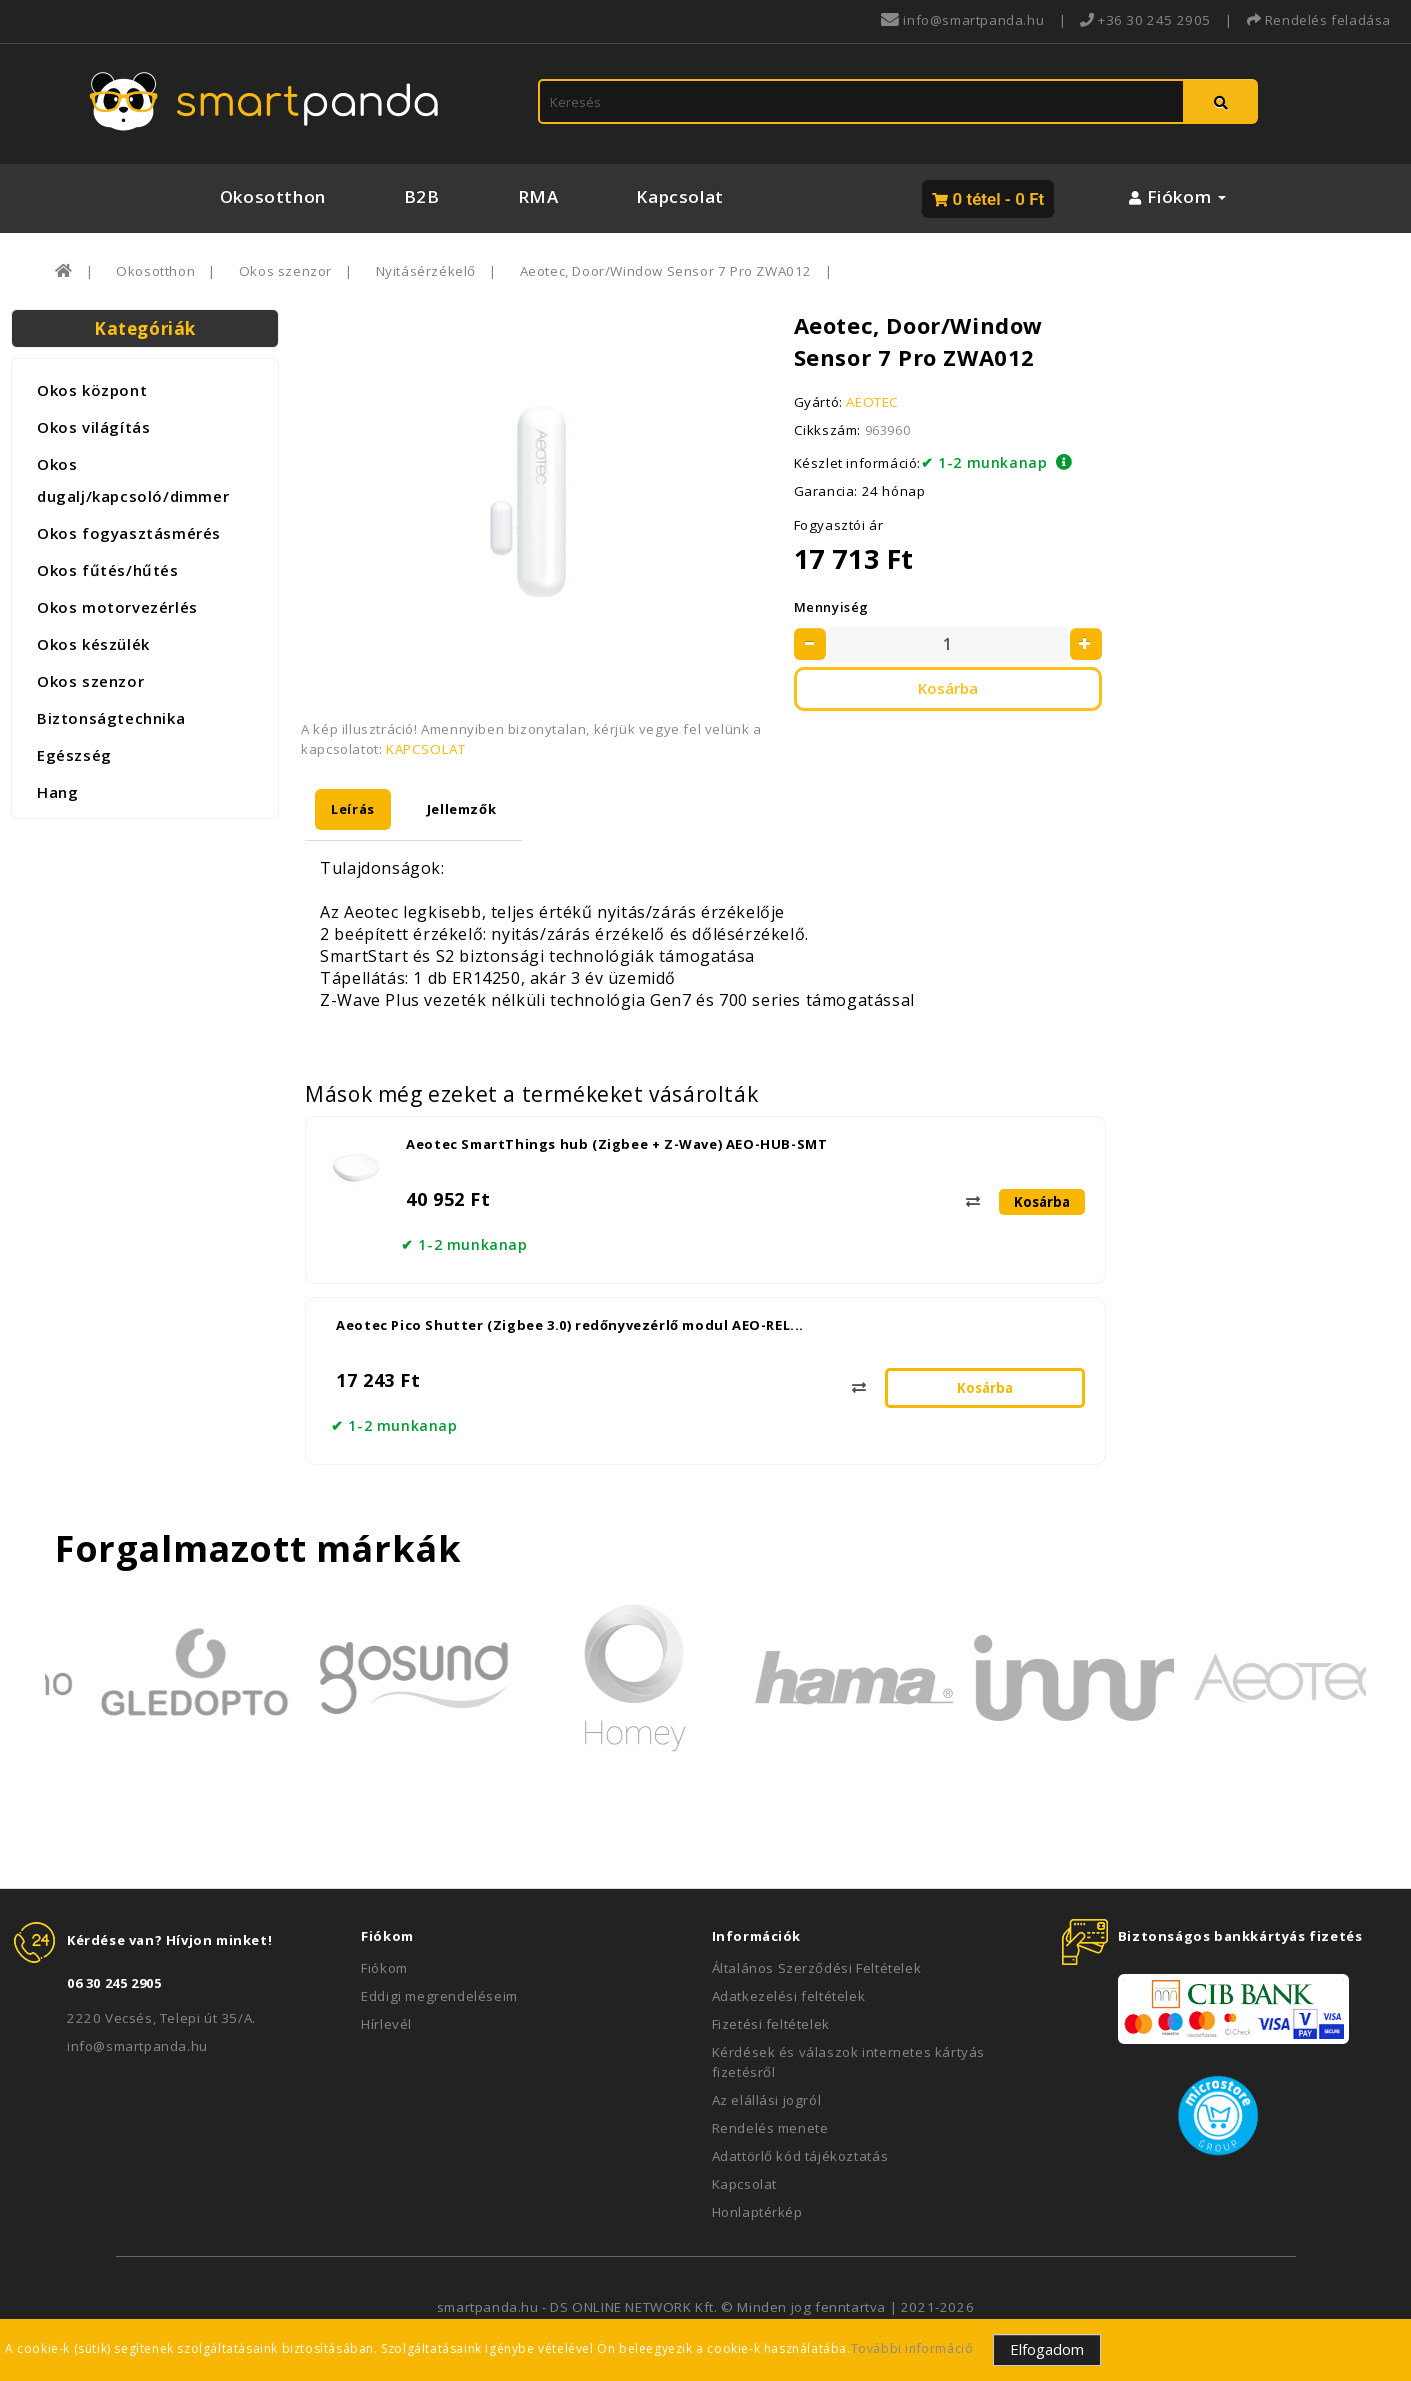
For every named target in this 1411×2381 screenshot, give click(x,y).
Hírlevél (386, 2024)
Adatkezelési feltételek (789, 1996)
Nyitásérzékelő (426, 271)
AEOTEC (872, 402)
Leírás (353, 809)
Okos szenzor (285, 271)
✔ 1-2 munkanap (984, 462)
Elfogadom (1047, 2349)
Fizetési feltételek (771, 2024)
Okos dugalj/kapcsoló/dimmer (133, 480)
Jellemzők (461, 809)
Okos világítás (93, 427)
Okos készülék (93, 644)
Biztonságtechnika (111, 718)
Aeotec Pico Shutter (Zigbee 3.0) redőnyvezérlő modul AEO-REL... (570, 1325)
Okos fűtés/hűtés (108, 570)
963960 (888, 430)
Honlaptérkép (757, 2212)
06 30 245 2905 (114, 1983)
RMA (538, 196)
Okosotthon (273, 196)
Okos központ (92, 390)
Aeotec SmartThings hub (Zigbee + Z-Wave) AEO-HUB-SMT (616, 1144)
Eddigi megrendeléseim (439, 1996)
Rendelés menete (770, 2128)
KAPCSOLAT (425, 749)
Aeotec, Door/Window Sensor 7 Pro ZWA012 (666, 271)
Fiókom (384, 1968)
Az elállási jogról (767, 2100)
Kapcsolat (679, 196)
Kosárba (948, 688)
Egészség (74, 755)
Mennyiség (831, 607)
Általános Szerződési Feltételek (817, 1968)
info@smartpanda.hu (137, 2046)
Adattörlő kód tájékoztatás (800, 2156)
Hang (57, 792)
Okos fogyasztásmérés (129, 533)
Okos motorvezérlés (117, 607)
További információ (912, 2348)
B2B (422, 196)
